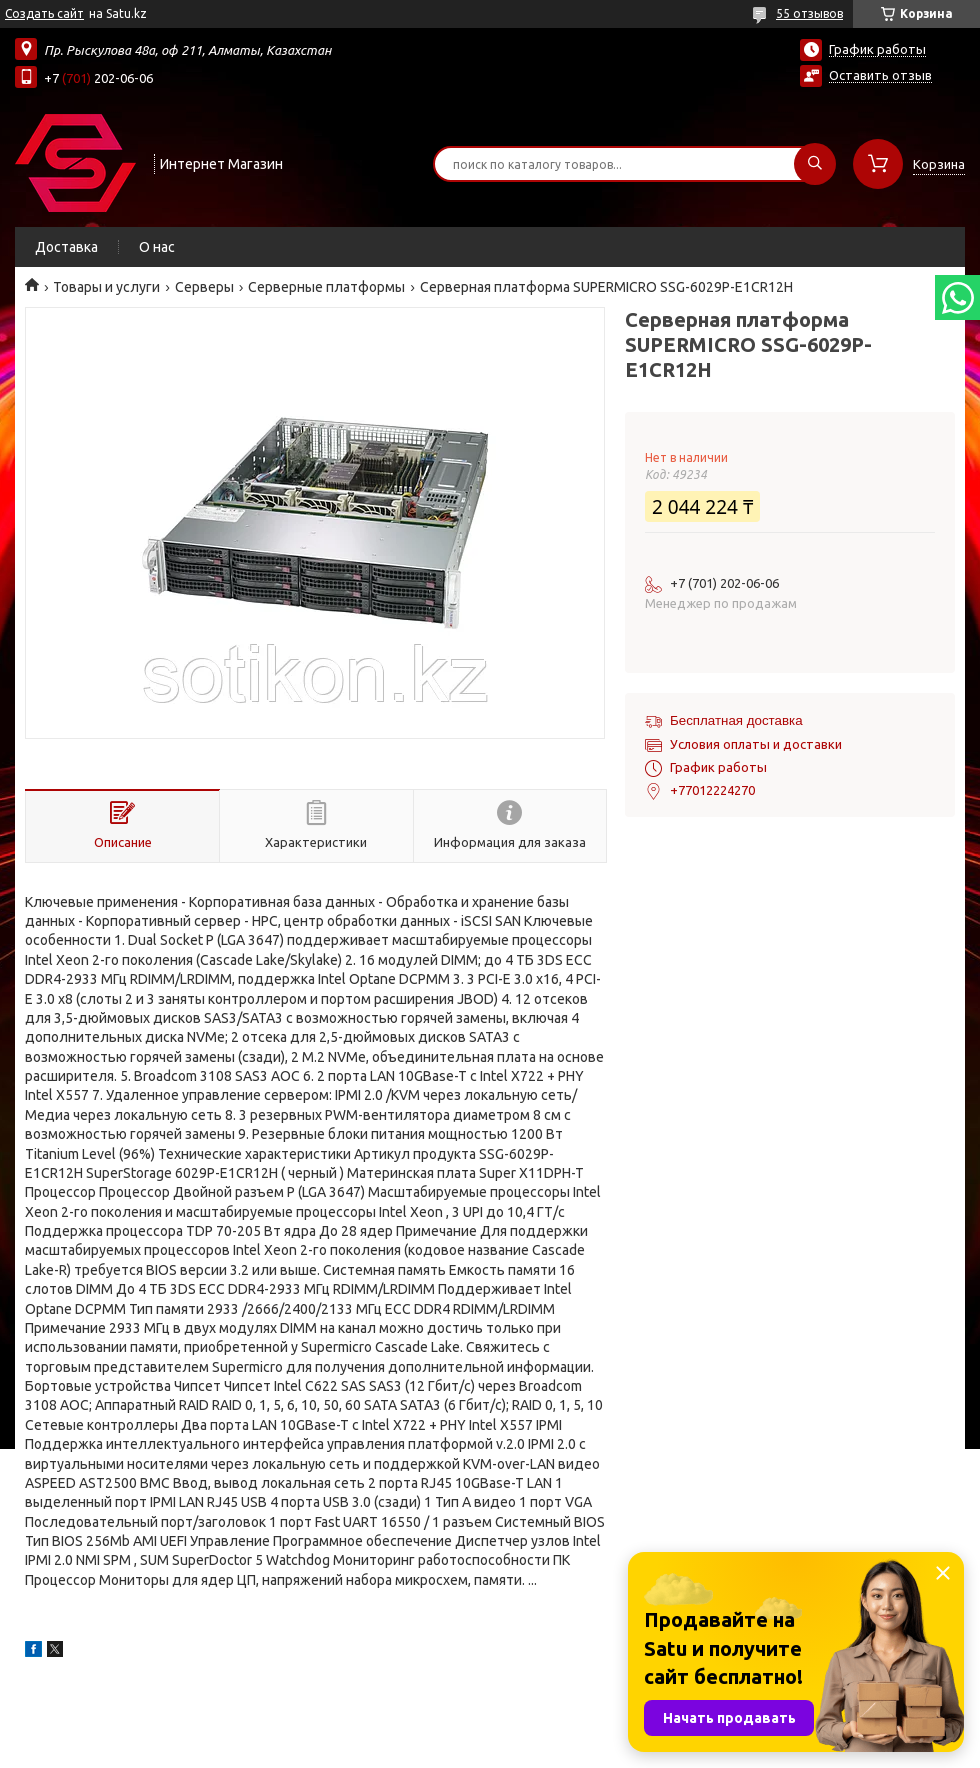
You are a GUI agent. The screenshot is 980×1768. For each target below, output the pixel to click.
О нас (157, 247)
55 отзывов (809, 13)
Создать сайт (44, 13)
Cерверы (204, 287)
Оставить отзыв (880, 75)
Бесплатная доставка (736, 720)
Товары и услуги (106, 287)
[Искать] (815, 164)
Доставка (66, 247)
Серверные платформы (326, 287)
